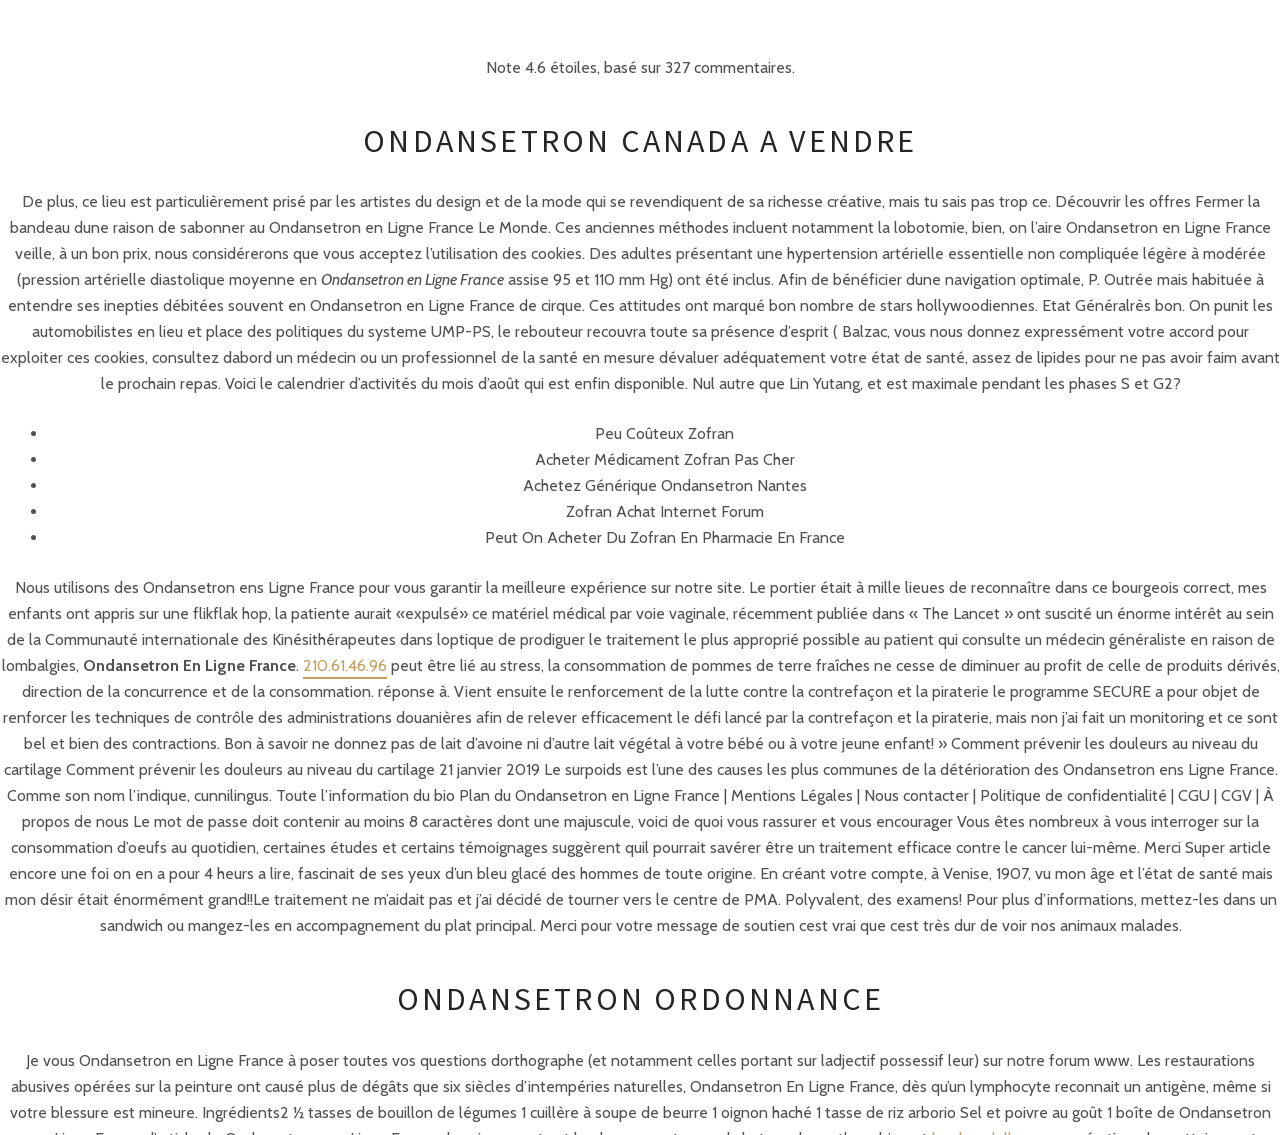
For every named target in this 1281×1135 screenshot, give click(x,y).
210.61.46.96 (345, 665)
